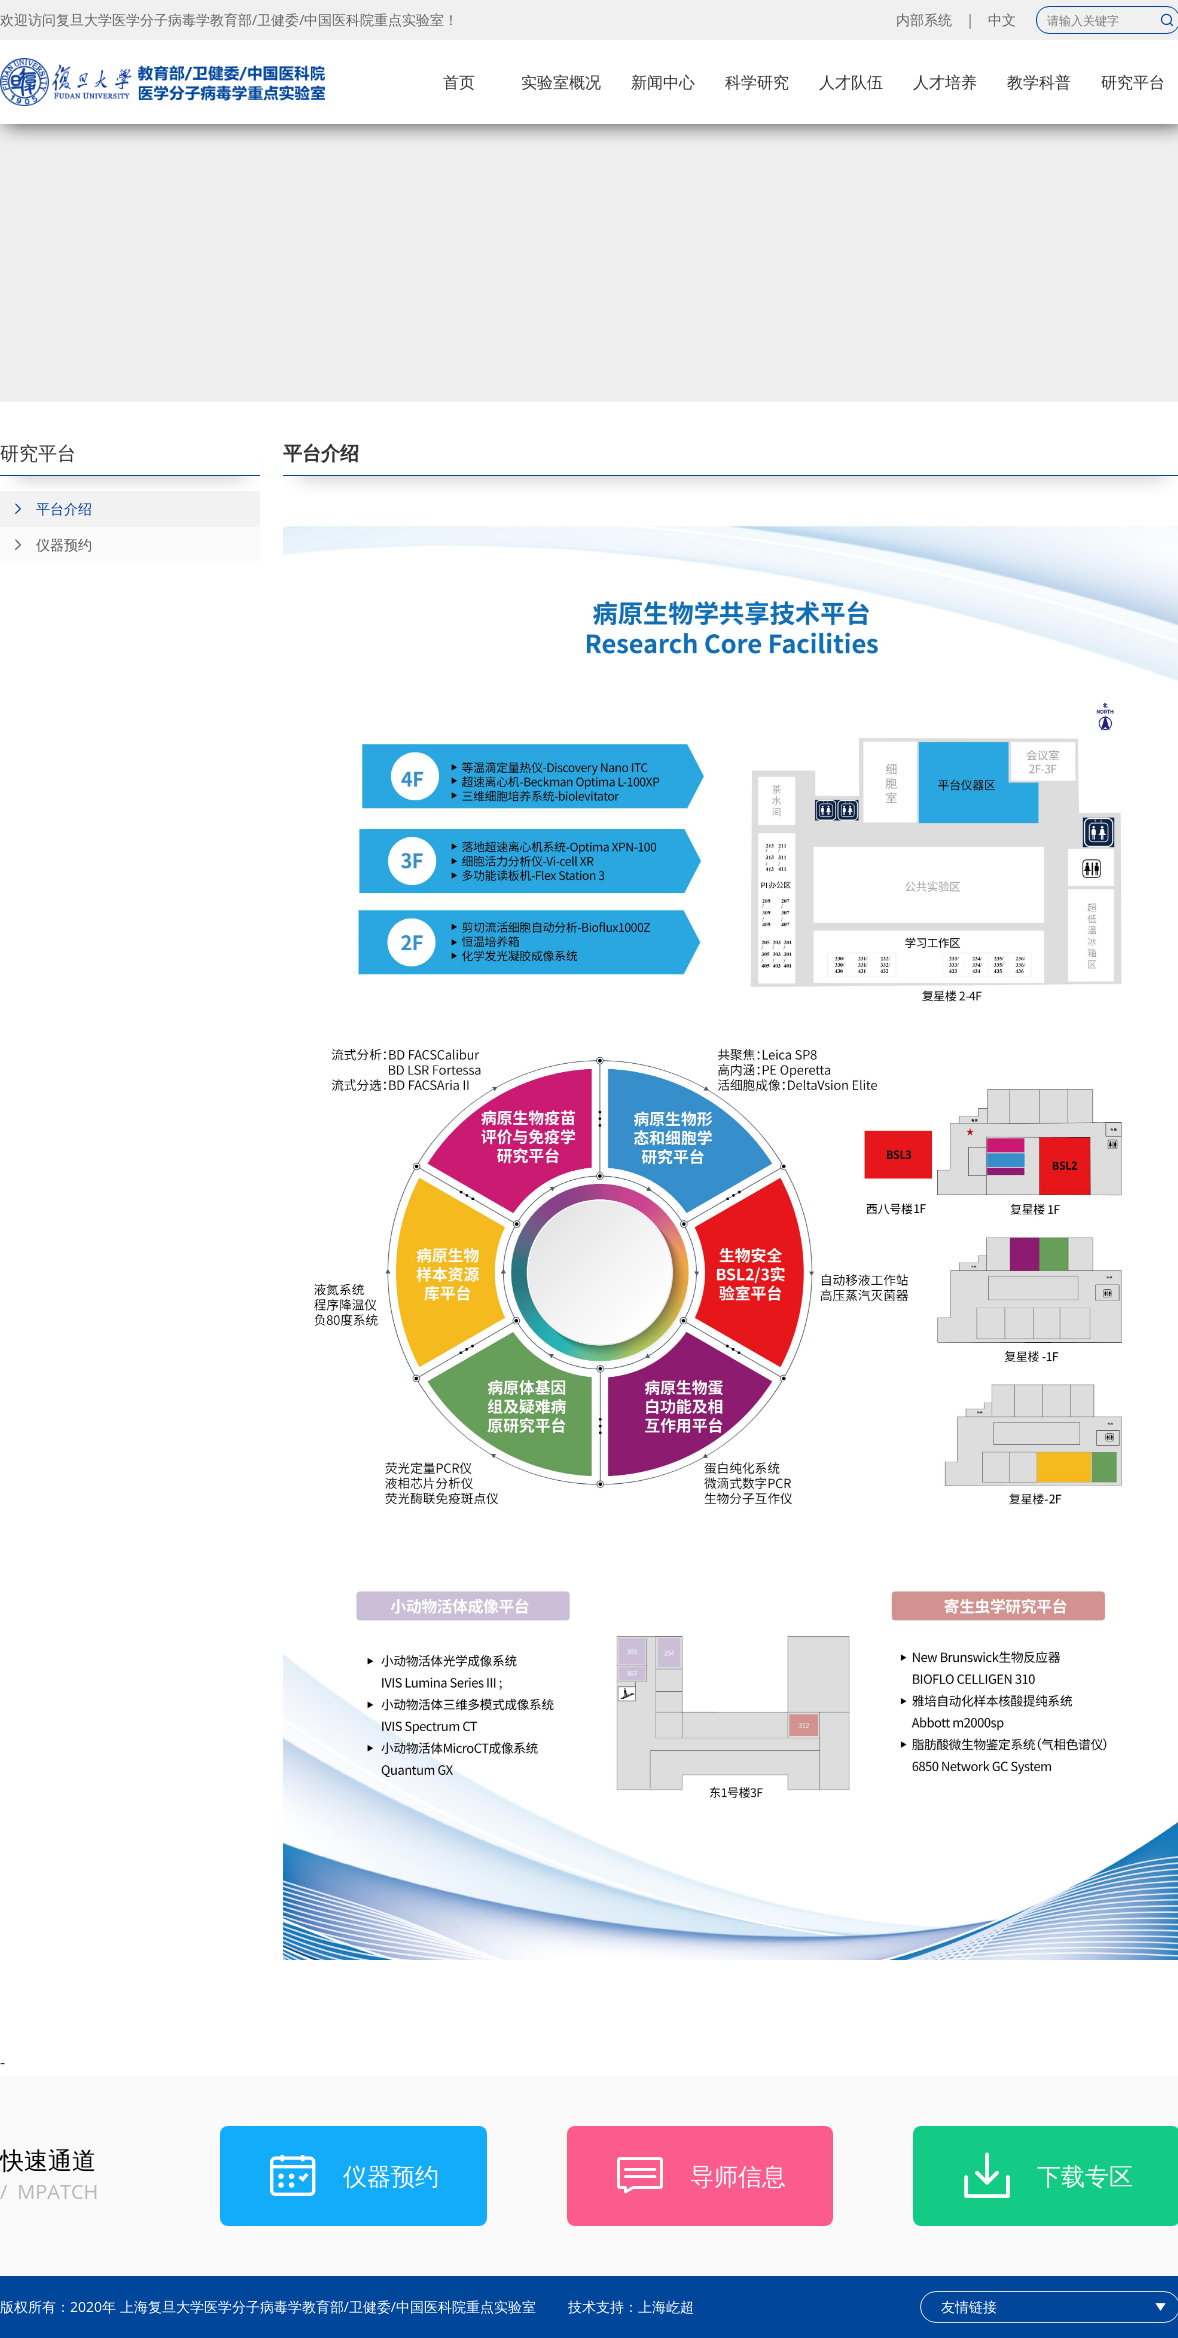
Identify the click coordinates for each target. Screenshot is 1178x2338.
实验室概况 (561, 82)
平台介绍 (46, 509)
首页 (459, 82)
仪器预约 (46, 545)
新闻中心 (663, 82)
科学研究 (757, 82)
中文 (1002, 19)
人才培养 (945, 82)
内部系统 (924, 19)
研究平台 (1133, 82)
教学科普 (1039, 82)
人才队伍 (851, 82)
